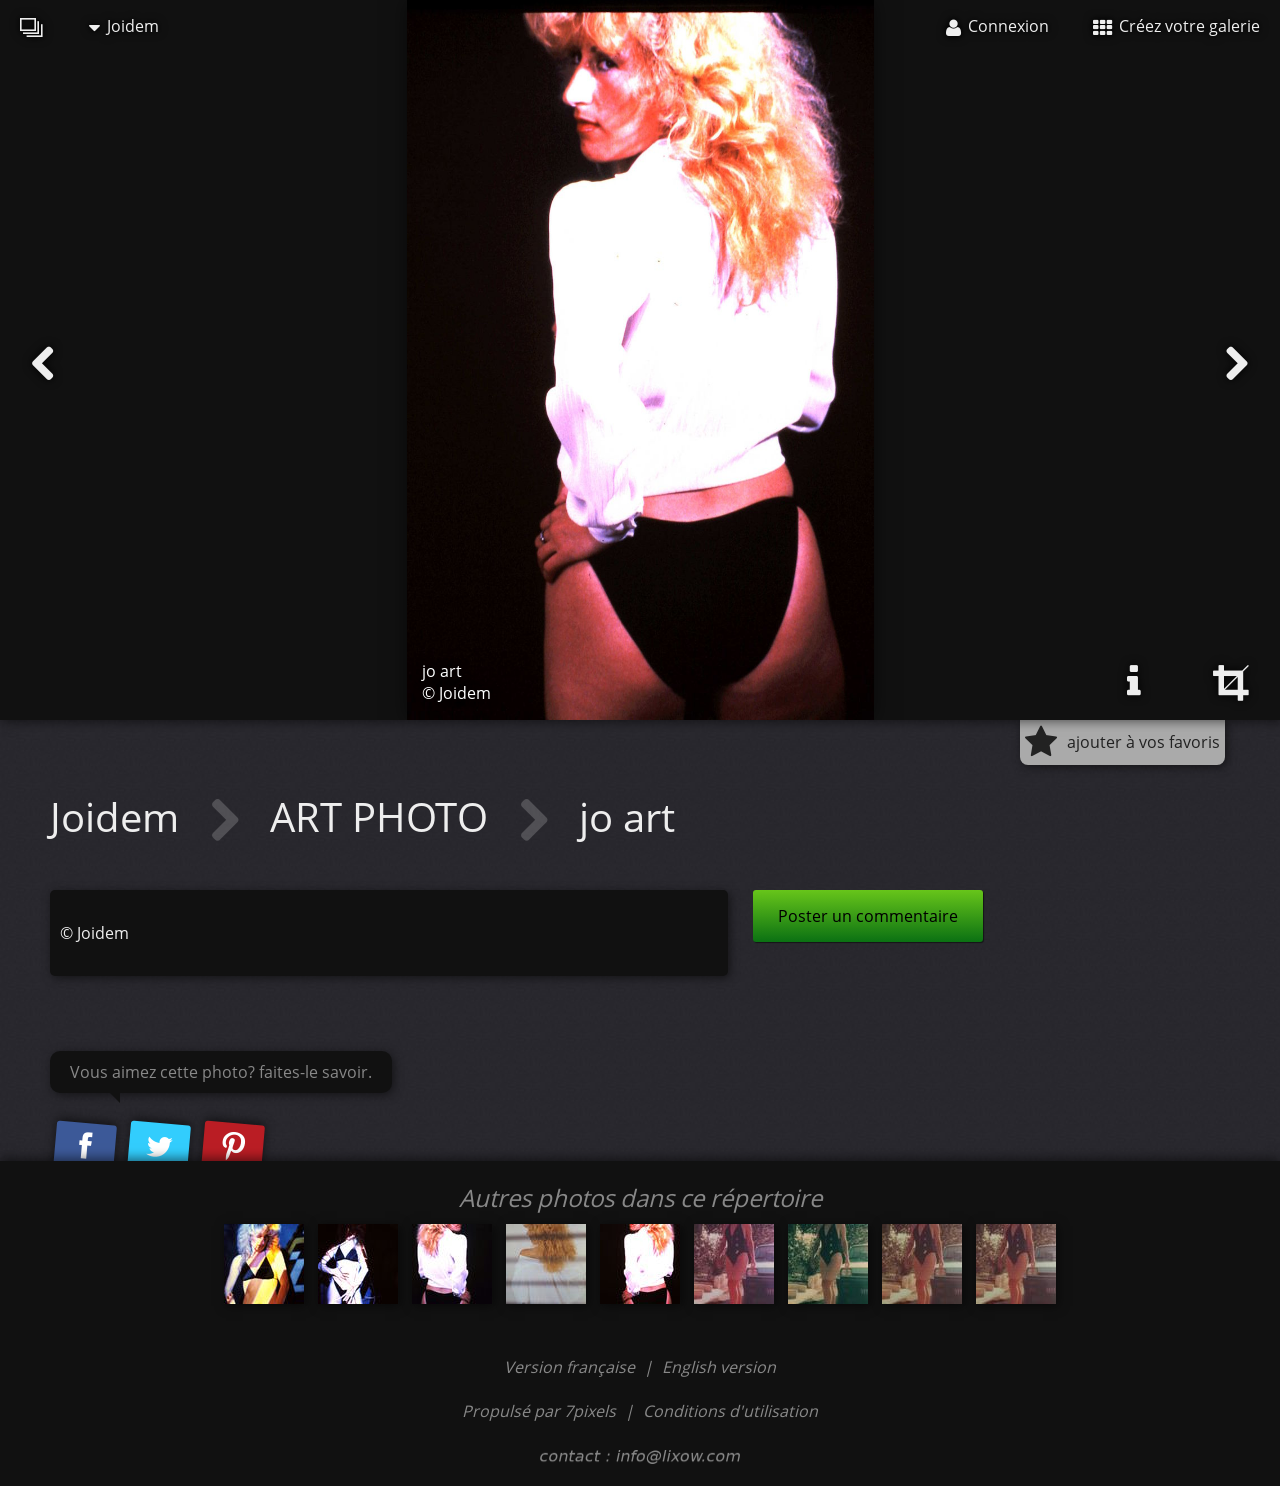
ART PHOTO (384, 816)
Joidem (124, 26)
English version (719, 1367)
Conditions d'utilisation (730, 1411)
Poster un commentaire (868, 916)
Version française (571, 1367)
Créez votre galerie (1176, 26)
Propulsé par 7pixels (539, 1411)
